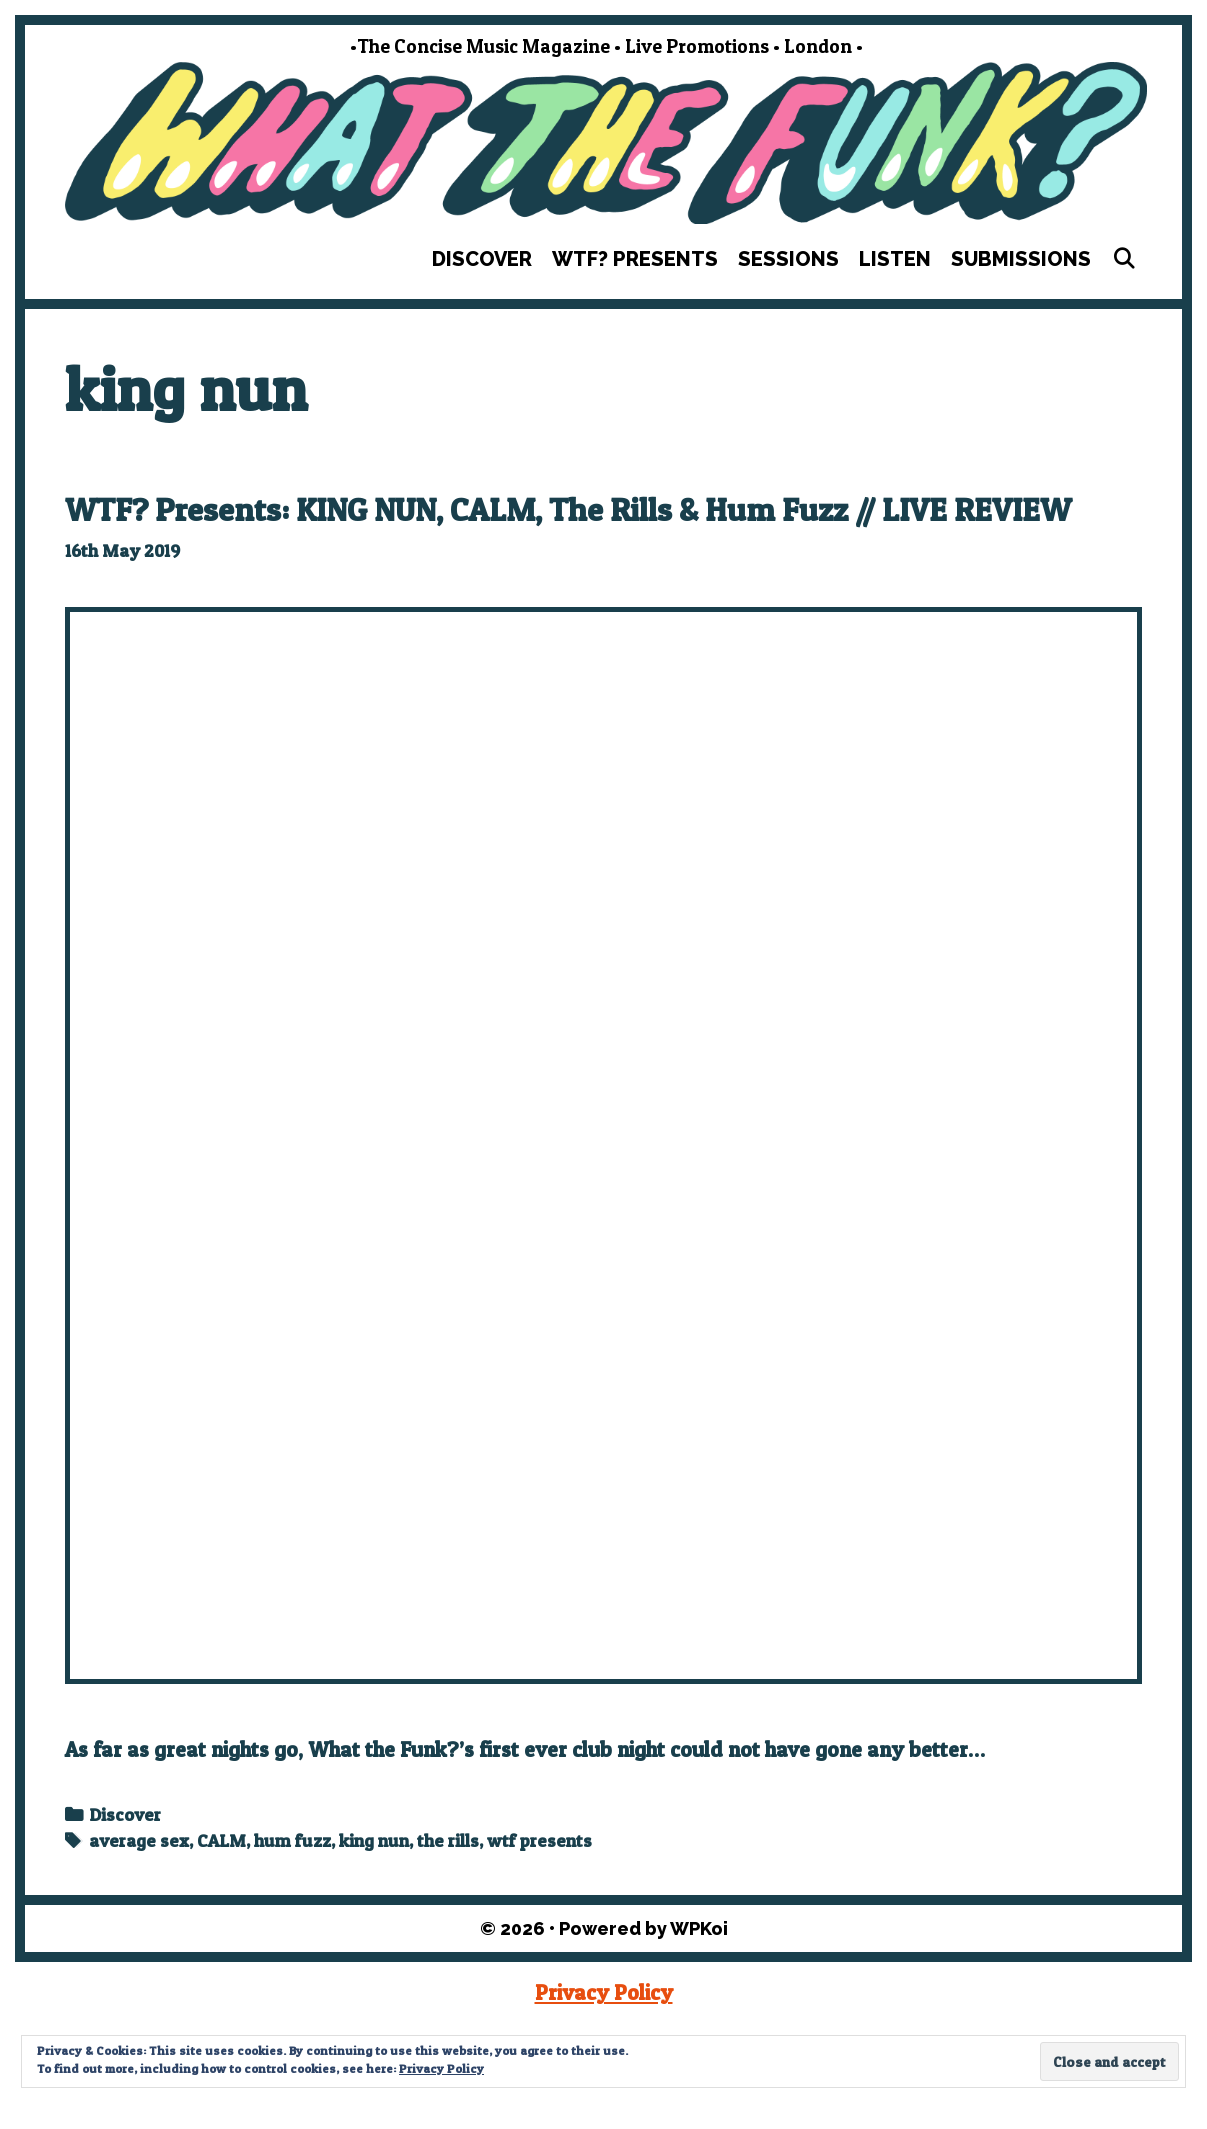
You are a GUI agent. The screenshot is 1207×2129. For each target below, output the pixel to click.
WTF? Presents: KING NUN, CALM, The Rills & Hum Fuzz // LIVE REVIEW (568, 509)
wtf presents (539, 1840)
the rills (448, 1840)
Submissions (1021, 259)
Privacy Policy (604, 1992)
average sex (139, 1840)
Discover (482, 259)
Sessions (788, 259)
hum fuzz (292, 1840)
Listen (895, 259)
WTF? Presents (635, 259)
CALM (221, 1840)
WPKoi (699, 1928)
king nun (374, 1840)
